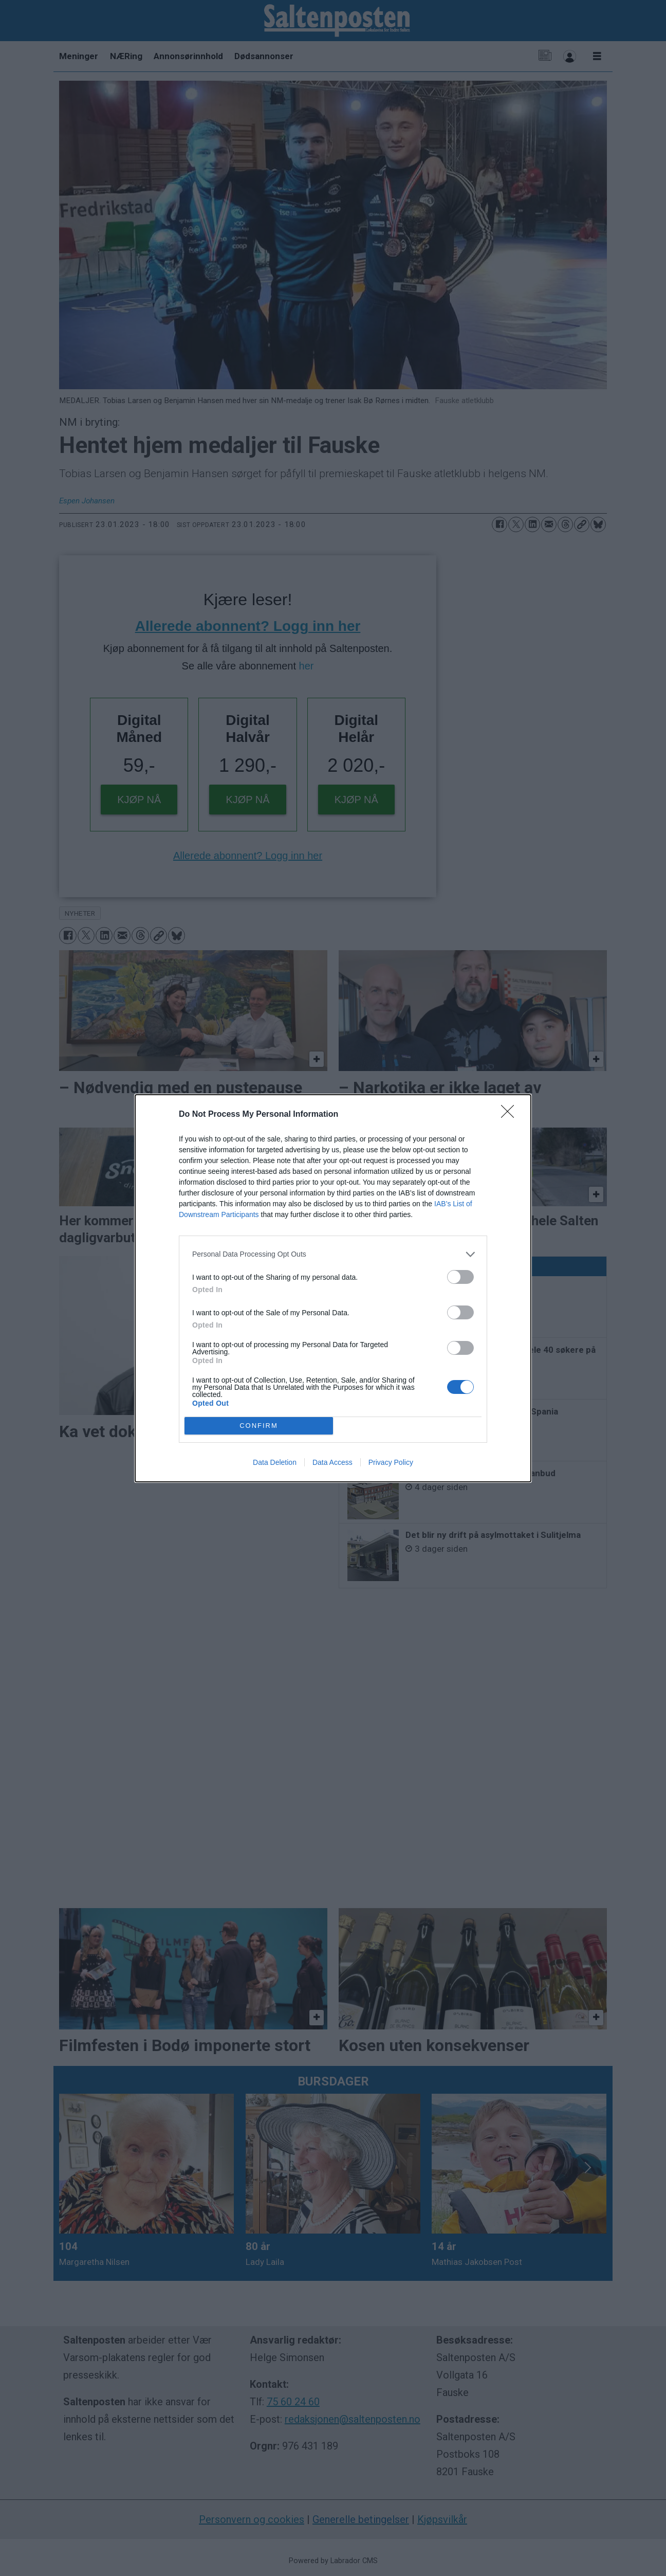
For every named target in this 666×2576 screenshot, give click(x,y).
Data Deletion (275, 1462)
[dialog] (333, 1288)
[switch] (460, 1277)
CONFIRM (258, 1425)
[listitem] (333, 1254)
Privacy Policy (390, 1462)
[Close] (511, 1114)
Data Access (332, 1462)
